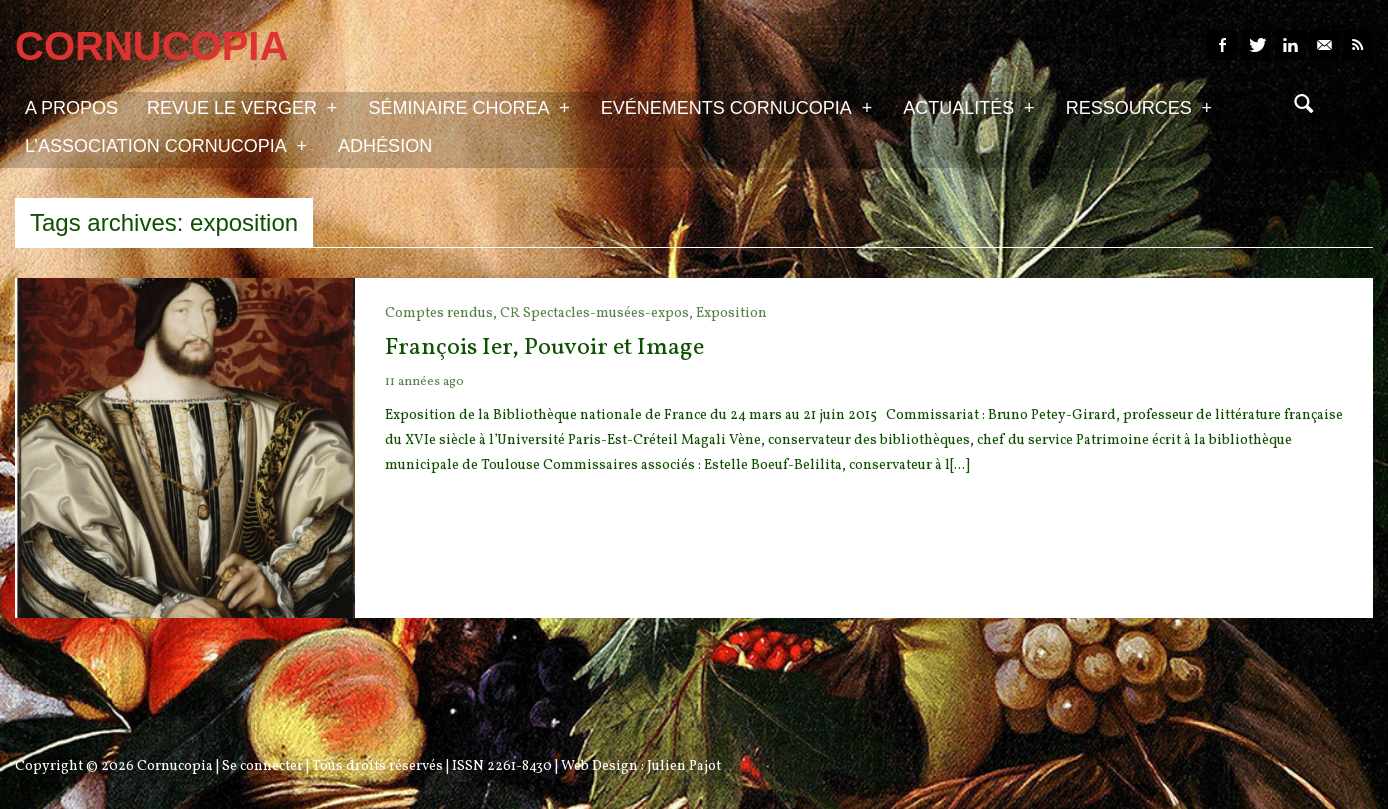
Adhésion (385, 146)
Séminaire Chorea (468, 107)
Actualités (968, 107)
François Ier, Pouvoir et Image (544, 348)
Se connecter (262, 766)
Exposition (731, 313)
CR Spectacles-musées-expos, (598, 313)
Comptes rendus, (442, 313)
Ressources (1139, 107)
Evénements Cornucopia (736, 107)
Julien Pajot (684, 766)
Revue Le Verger (242, 107)
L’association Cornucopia (166, 145)
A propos (71, 108)
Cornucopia (175, 766)
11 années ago (424, 382)
